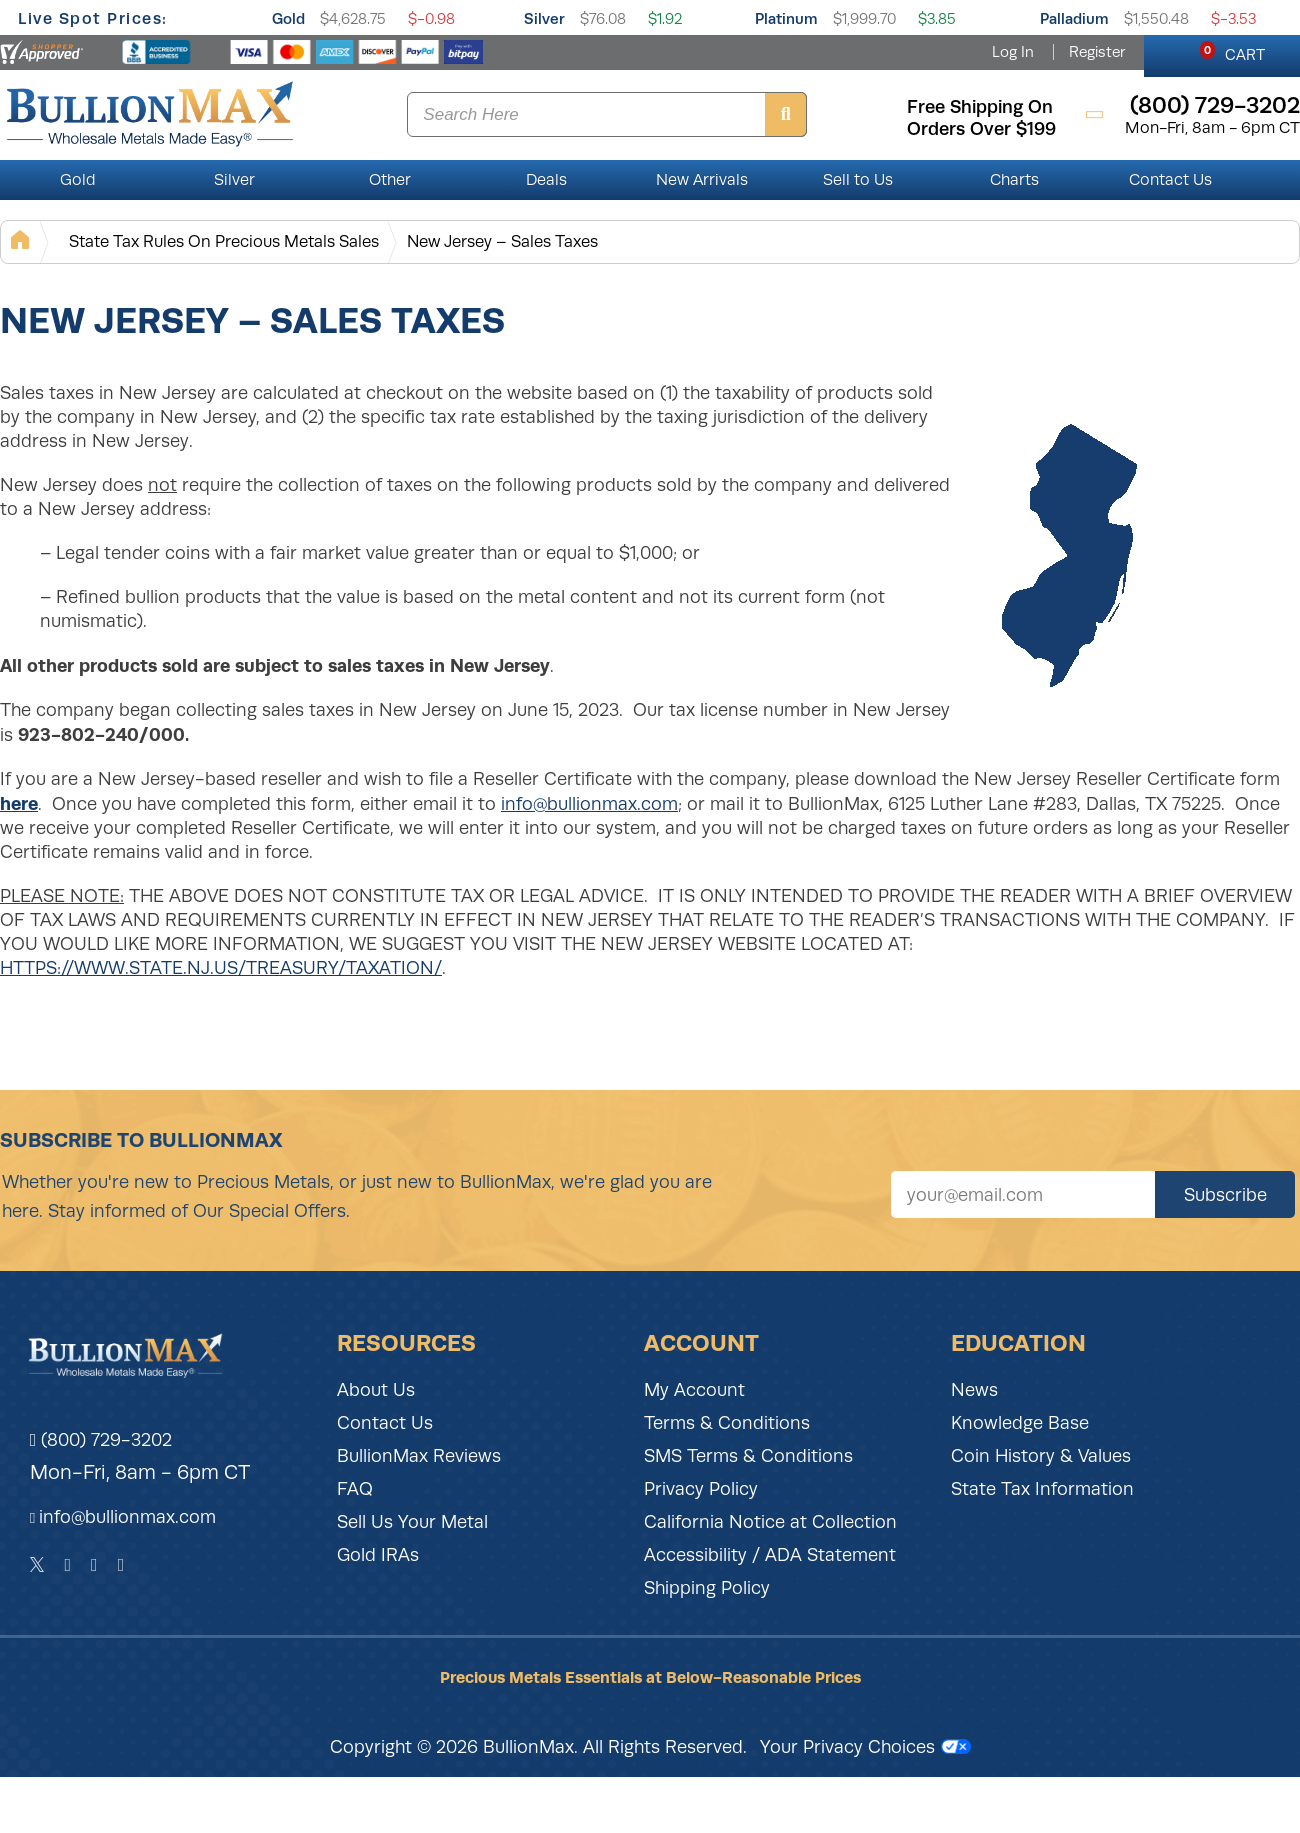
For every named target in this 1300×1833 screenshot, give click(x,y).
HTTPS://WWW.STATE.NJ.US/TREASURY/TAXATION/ (221, 968)
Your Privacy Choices (865, 1747)
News (974, 1390)
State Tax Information (1042, 1489)
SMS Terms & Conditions (748, 1456)
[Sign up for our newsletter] (1023, 1194)
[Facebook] (67, 1565)
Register (1097, 52)
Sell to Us (858, 180)
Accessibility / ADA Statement (770, 1555)
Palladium (1074, 18)
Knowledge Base (1020, 1423)
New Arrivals (702, 180)
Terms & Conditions (727, 1423)
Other (390, 180)
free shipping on (980, 107)
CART (1232, 52)
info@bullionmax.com (589, 804)
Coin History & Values (1041, 1456)
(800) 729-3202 (101, 1440)
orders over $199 (981, 129)
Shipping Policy (707, 1588)
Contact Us (1170, 180)
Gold (288, 18)
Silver (544, 18)
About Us (376, 1390)
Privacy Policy (701, 1489)
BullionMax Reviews (419, 1456)
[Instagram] (94, 1565)
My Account (694, 1390)
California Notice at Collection (770, 1522)
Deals (546, 180)
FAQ (355, 1489)
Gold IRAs (378, 1555)
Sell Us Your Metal (412, 1522)
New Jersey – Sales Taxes (502, 241)
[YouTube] (121, 1565)
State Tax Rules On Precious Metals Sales (224, 241)
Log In (1013, 52)
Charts (1014, 180)
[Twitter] (37, 1565)
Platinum (786, 18)
